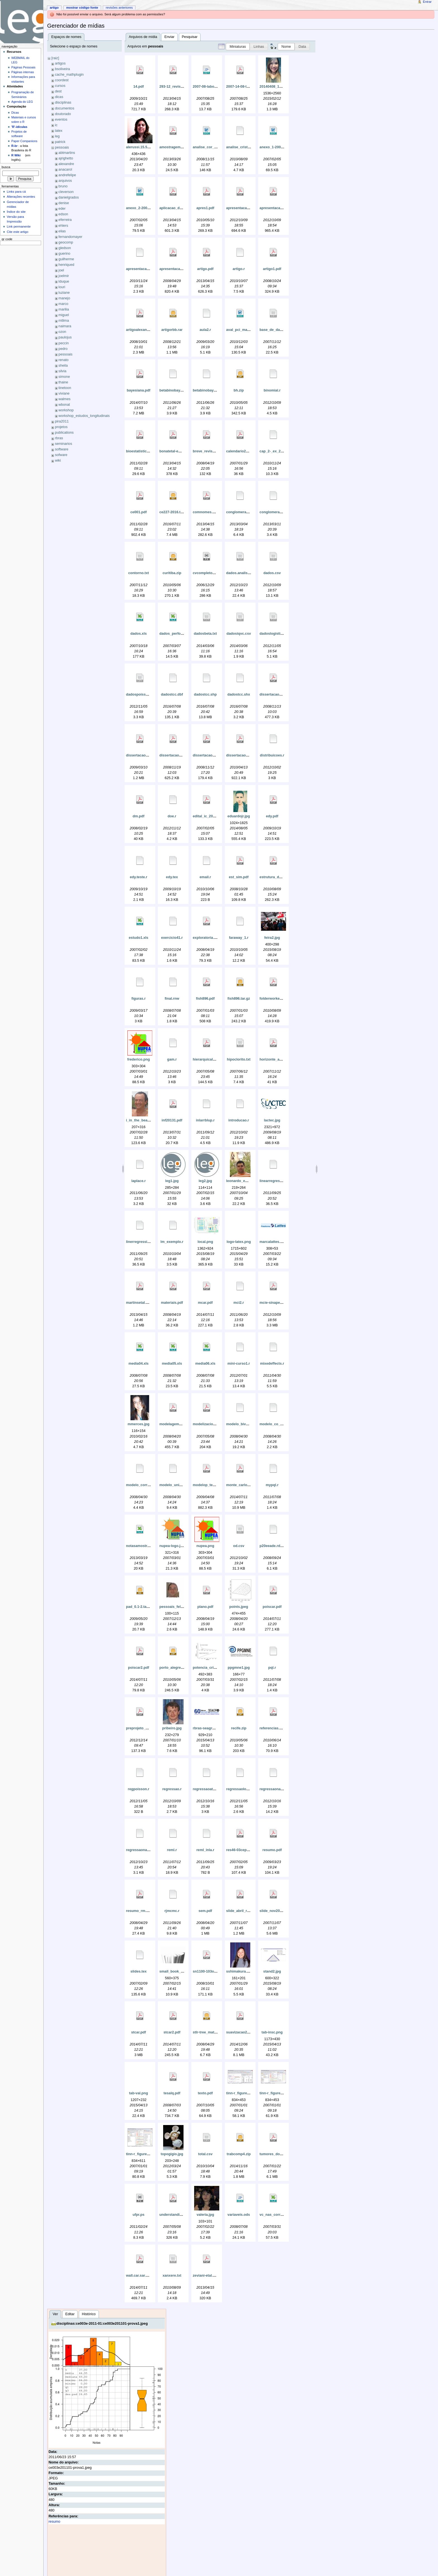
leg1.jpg (172, 1181)
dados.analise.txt (240, 573)
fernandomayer (70, 237)
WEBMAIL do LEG (20, 60)
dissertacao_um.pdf (209, 755)
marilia (63, 309)
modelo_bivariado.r (242, 1424)
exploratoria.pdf (206, 938)
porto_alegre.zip (173, 1668)
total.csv (205, 2154)
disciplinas (63, 102)
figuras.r (139, 999)
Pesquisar (189, 37)
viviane (64, 393)
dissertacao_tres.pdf (176, 755)
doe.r (172, 816)
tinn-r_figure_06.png (143, 2154)
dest (58, 91)
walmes (64, 399)
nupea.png (205, 1546)
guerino (64, 254)
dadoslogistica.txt (275, 634)
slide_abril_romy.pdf (243, 1911)
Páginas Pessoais (23, 67)
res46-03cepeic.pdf (242, 1850)
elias (62, 231)
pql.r (272, 1668)
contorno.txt (138, 573)
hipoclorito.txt (239, 1059)
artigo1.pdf (272, 269)
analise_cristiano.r (241, 147)
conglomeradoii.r (274, 512)
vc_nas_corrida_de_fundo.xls (284, 2215)
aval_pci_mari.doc (241, 330)
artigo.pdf (205, 269)
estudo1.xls (138, 938)
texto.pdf (205, 2093)
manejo (64, 298)
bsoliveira (62, 69)
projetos (61, 427)
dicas (59, 97)
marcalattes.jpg (272, 1242)
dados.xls (138, 634)
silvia (62, 371)
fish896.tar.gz (238, 999)
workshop (65, 410)
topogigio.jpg (172, 2154)
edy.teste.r (138, 877)
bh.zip (239, 390)
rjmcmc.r (172, 1911)
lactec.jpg (272, 1120)
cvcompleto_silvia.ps (210, 573)
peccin (63, 343)
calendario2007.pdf (242, 451)
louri (61, 287)
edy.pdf (272, 816)
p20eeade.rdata (272, 1546)
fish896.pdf (205, 999)
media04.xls (138, 1363)
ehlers (63, 226)
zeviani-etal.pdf (205, 2275)
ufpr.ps (138, 2215)
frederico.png (138, 1059)
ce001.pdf (138, 512)
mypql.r (272, 1485)
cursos (60, 86)
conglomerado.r (239, 512)
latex (59, 131)
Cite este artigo (17, 231)
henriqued (66, 265)
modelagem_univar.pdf (178, 1424)
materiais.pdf (172, 1303)
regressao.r (172, 1789)
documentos (64, 108)
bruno (62, 186)
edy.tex (172, 877)
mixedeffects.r (272, 1363)
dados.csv (272, 573)
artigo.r (239, 269)
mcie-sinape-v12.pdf (277, 1303)
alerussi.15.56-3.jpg (142, 147)
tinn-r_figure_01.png (243, 2093)
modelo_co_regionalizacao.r (283, 1424)
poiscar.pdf (272, 1607)
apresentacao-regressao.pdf (250, 208)
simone (64, 377)
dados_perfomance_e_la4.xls (183, 634)
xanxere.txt (172, 2275)
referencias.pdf (272, 1728)
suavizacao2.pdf (240, 2032)
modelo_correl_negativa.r (147, 1485)
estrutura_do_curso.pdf (279, 877)
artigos (60, 63)
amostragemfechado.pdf (179, 147)
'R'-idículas (19, 126)
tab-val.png (138, 2093)
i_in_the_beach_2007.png (147, 1120)
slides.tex (138, 1971)
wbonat (64, 405)
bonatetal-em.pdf (173, 451)
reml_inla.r (205, 1850)
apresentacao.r (138, 269)
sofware (61, 455)
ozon (62, 332)
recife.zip (238, 1728)
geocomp (65, 242)
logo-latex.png (239, 1242)
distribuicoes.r (272, 755)
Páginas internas (22, 72)
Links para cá (16, 191)
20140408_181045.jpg (277, 87)
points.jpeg (238, 1607)
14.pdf (138, 87)
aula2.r (205, 330)
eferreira (65, 220)
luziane (64, 293)
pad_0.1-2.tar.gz (139, 1607)
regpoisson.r (138, 1789)
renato (63, 360)
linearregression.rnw (277, 1181)
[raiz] (55, 58)
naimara (64, 326)
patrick (60, 142)
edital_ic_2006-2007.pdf (212, 816)
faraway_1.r (239, 938)
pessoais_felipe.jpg (175, 1607)
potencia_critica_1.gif (211, 1668)
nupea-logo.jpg (172, 1546)
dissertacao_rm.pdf (142, 755)
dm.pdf (138, 816)
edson (63, 214)
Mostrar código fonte (82, 7)
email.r (205, 877)
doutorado (63, 114)
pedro (62, 349)
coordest (62, 80)
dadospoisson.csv (141, 694)
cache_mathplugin (69, 75)
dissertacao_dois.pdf (277, 694)
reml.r (172, 1850)
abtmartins (66, 153)
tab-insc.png (271, 2032)
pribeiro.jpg (172, 1728)
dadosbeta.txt (205, 634)
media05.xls (172, 1363)
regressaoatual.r (206, 1789)
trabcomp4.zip (239, 2154)
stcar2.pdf (171, 2032)
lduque (63, 281)
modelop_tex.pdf (207, 1485)
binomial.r (272, 390)
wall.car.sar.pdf (138, 2275)
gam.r (172, 1059)
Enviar (170, 37)
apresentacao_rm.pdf (177, 269)
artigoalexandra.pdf (142, 330)
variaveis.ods (238, 2215)
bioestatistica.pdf (140, 451)
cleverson (65, 192)
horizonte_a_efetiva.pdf (279, 1059)
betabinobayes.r (172, 390)
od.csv (238, 1546)
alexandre (66, 164)
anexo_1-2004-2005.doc (279, 147)
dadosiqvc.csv (239, 634)
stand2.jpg (272, 1971)
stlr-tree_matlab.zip (209, 2032)
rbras (59, 438)
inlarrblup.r (205, 1120)
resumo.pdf (272, 1850)
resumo (54, 2522)
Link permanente (18, 226)
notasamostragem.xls (144, 1546)
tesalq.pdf (172, 2093)
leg (57, 136)
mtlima (63, 321)
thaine (63, 382)
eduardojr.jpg (238, 816)
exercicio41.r (172, 938)
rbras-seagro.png (207, 1728)
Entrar (427, 1)
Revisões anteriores (119, 7)
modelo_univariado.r (176, 1485)
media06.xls (205, 1363)
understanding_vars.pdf (179, 2215)
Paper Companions (24, 141)
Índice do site (16, 211)
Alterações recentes (21, 196)
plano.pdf (205, 1607)
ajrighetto (65, 158)
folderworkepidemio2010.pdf (284, 999)
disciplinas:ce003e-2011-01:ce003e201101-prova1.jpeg (102, 2324)
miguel (63, 315)
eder (61, 209)
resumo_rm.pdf (139, 1911)
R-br (14, 145)
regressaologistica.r (243, 1789)
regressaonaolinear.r (277, 1789)
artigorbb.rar (171, 330)
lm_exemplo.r (172, 1242)
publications (64, 432)
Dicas (15, 112)
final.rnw (172, 999)
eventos (61, 119)
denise (63, 203)
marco (63, 304)
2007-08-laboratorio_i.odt (214, 87)
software (61, 449)
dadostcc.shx (238, 694)
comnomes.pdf (205, 512)
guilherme (66, 259)
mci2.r (239, 1303)
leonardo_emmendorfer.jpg (249, 1181)
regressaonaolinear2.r (144, 1850)
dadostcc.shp (205, 694)
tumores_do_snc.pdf (277, 2154)
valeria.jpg (205, 2215)
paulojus (65, 337)
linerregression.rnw (142, 1242)
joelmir (63, 276)
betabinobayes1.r (207, 390)
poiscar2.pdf (138, 1668)
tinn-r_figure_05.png (277, 2093)
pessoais (62, 147)
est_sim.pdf (239, 877)
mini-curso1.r (238, 1363)
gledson (64, 248)
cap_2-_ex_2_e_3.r (275, 451)
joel (61, 270)
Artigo (54, 7)
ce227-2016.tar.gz (173, 512)
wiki (58, 460)
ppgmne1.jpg (239, 1668)
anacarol (65, 169)
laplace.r (138, 1181)
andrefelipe (67, 175)
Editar (70, 2314)
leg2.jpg (205, 1181)
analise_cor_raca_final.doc (215, 147)
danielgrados (68, 197)
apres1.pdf (205, 208)
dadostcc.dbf (172, 694)
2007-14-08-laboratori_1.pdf (249, 87)
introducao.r (238, 1120)
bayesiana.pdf (139, 390)
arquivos (65, 181)
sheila (63, 365)
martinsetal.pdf (138, 1303)
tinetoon (64, 388)
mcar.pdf (205, 1303)
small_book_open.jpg (177, 1971)
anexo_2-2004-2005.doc (146, 208)
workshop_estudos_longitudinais (84, 416)
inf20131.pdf (171, 1120)
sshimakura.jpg (239, 1971)
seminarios (63, 444)
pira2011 (62, 421)
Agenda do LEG (22, 101)
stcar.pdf (138, 2032)
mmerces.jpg (138, 1424)
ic (56, 125)
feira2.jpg (272, 938)
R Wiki (16, 155)
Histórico (89, 2314)
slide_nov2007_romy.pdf (280, 1911)
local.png (205, 1242)
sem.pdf (205, 1911)
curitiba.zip (172, 573)
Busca (6, 167)
